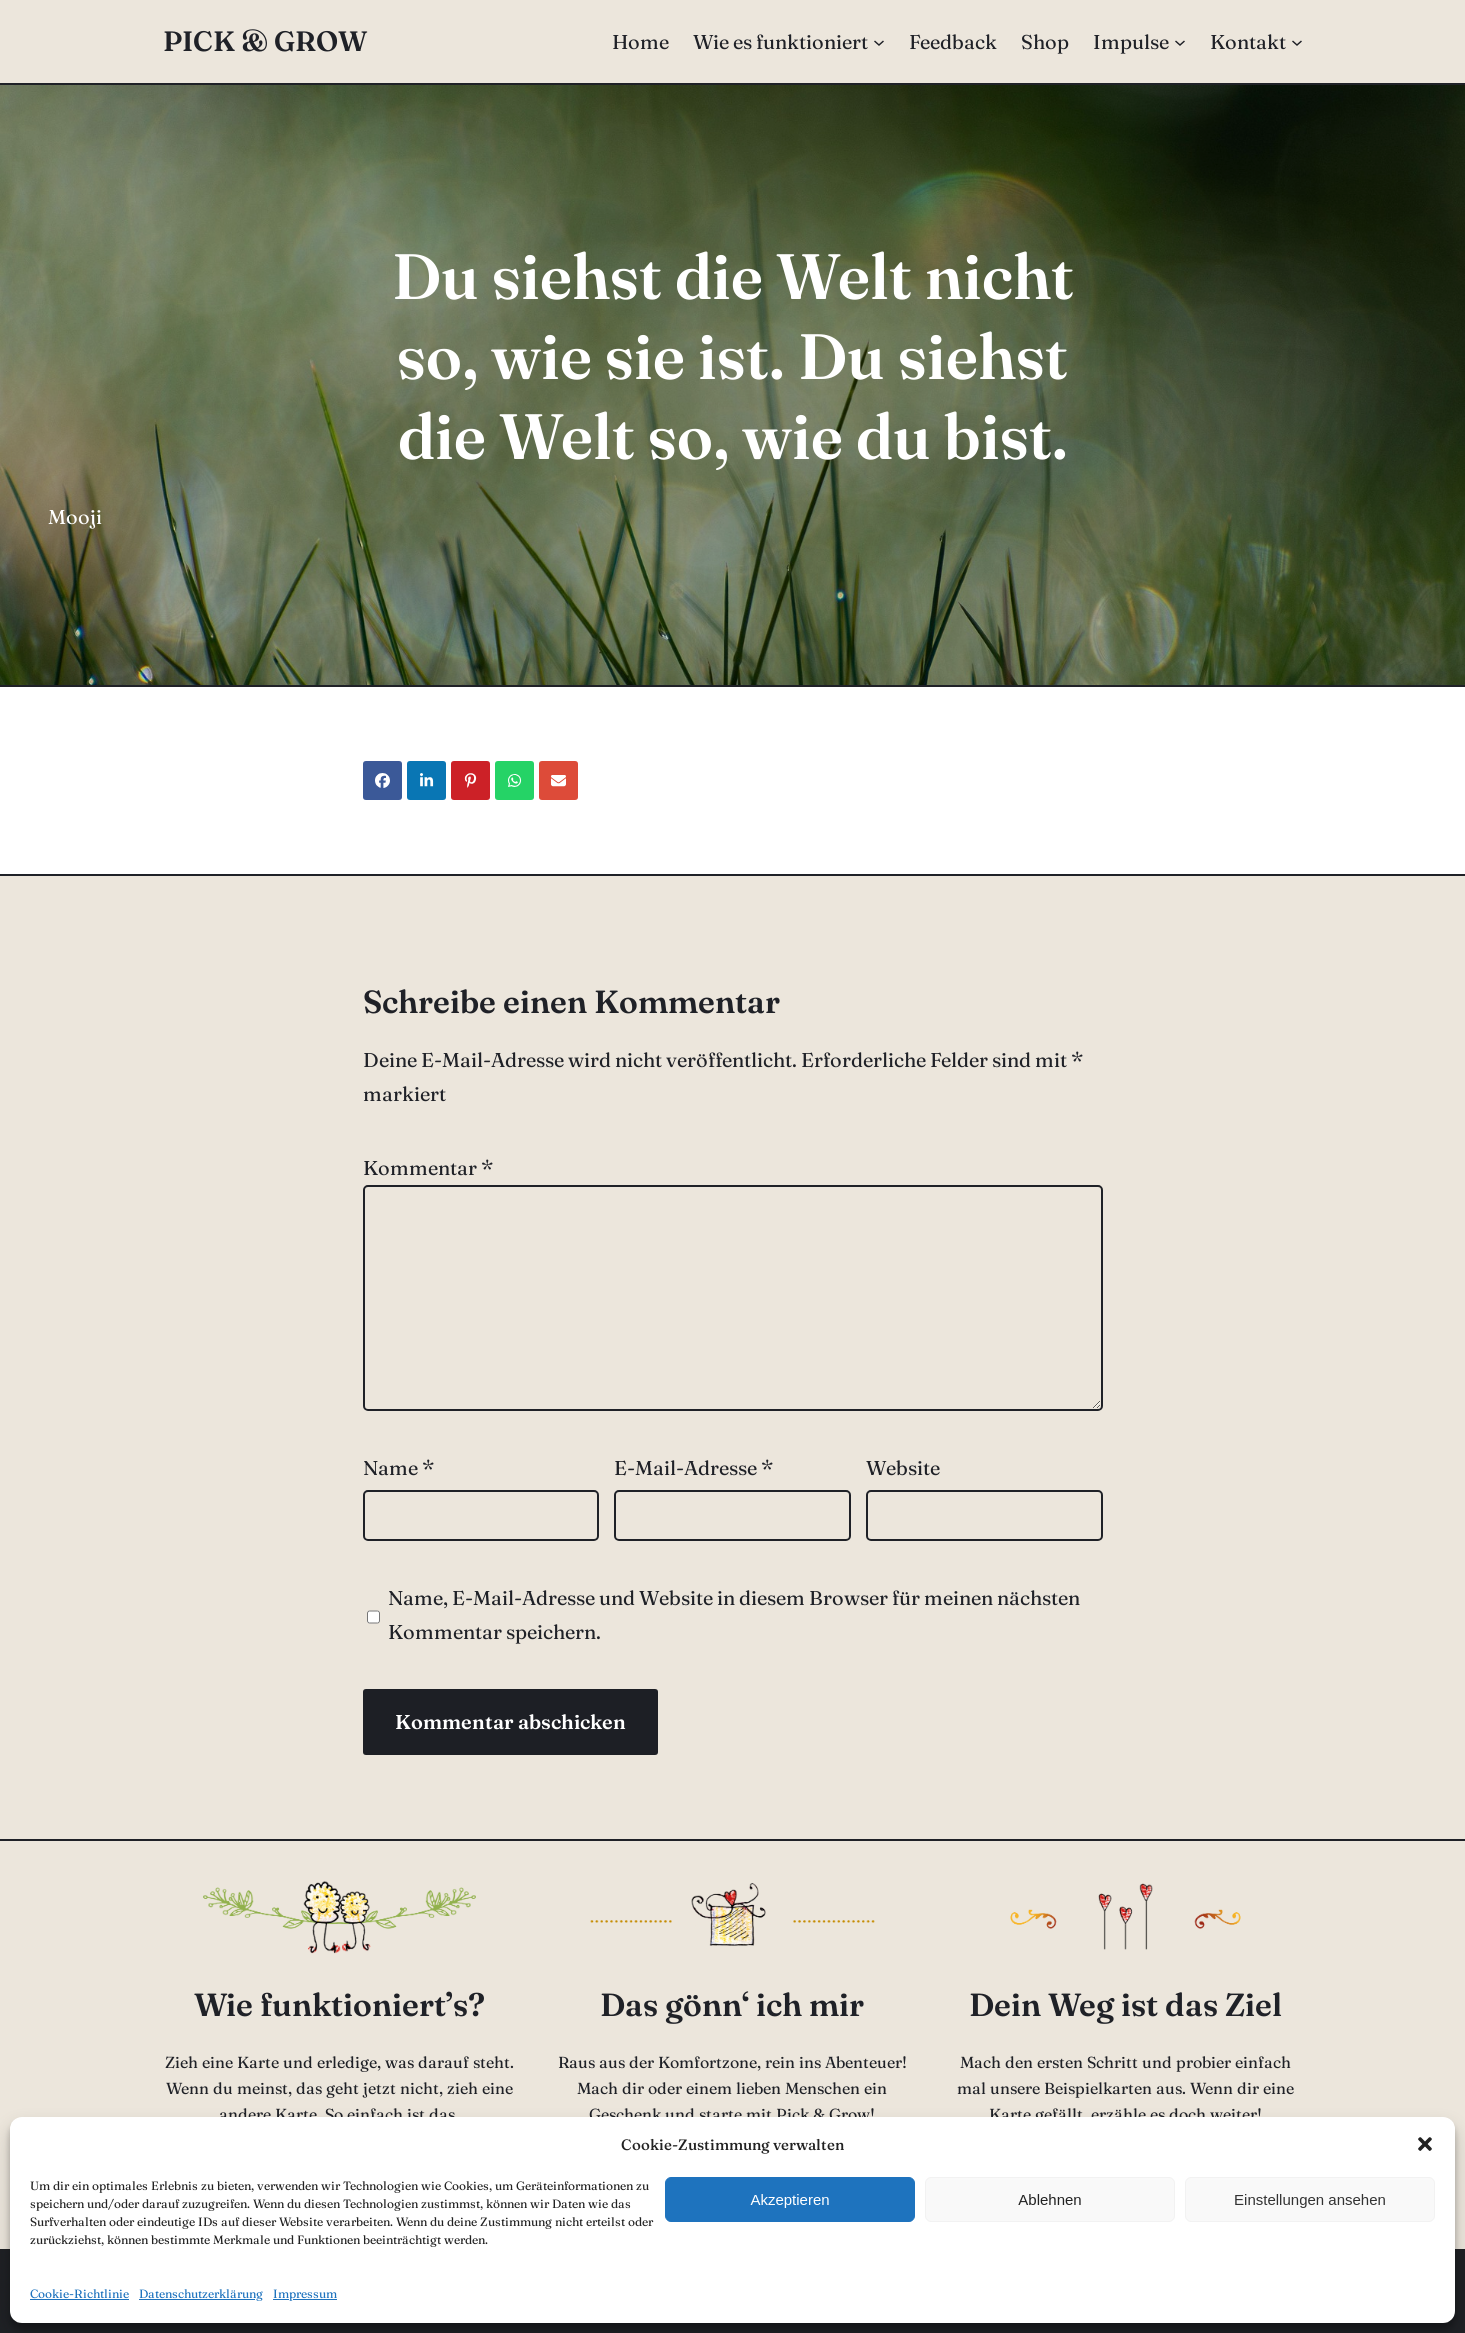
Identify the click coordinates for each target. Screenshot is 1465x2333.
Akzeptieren (789, 2199)
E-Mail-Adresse (693, 1467)
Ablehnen (1049, 2199)
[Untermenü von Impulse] (1180, 42)
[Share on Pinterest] (470, 780)
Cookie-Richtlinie (79, 2293)
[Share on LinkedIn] (426, 780)
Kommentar (428, 1167)
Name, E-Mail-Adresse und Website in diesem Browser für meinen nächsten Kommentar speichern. (734, 1614)
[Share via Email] (558, 780)
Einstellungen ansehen (1310, 2199)
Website (903, 1467)
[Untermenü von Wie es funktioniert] (879, 42)
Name (398, 1467)
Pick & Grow (265, 41)
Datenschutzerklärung (201, 2293)
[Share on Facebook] (382, 780)
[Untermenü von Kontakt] (1297, 42)
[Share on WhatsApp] (514, 780)
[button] (1425, 2144)
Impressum (305, 2293)
